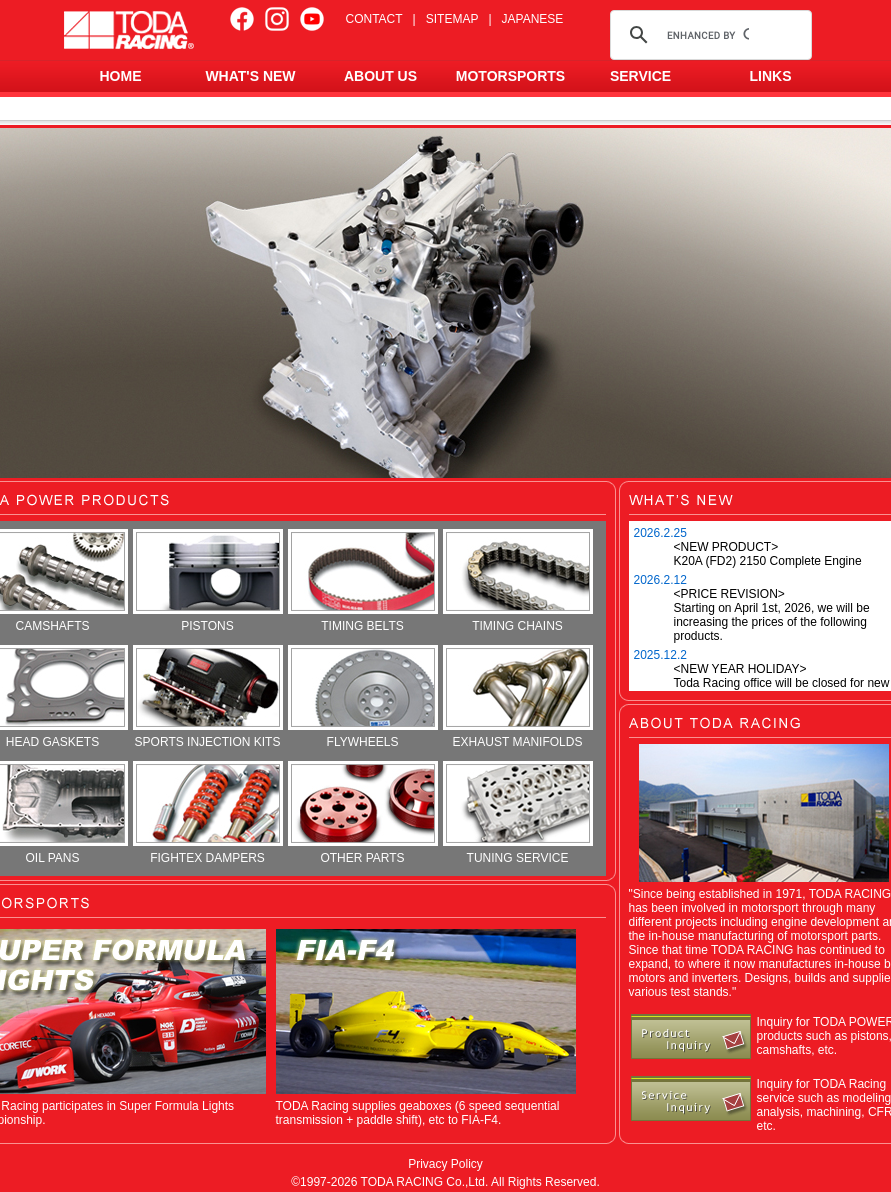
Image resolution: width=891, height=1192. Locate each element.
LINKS (771, 76)
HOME (121, 76)
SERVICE (640, 76)
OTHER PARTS (363, 813)
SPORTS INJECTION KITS (208, 697)
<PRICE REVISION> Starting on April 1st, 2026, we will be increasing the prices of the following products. (772, 615)
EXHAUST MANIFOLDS (518, 697)
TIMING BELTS (363, 581)
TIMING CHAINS (518, 581)
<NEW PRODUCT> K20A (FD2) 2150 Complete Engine (768, 554)
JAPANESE (533, 19)
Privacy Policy (445, 1164)
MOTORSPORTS (510, 76)
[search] (708, 35)
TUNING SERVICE (518, 813)
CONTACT (374, 19)
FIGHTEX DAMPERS (208, 813)
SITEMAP (452, 19)
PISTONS (208, 581)
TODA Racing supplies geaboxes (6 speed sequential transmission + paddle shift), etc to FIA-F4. (418, 1113)
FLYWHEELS (363, 697)
